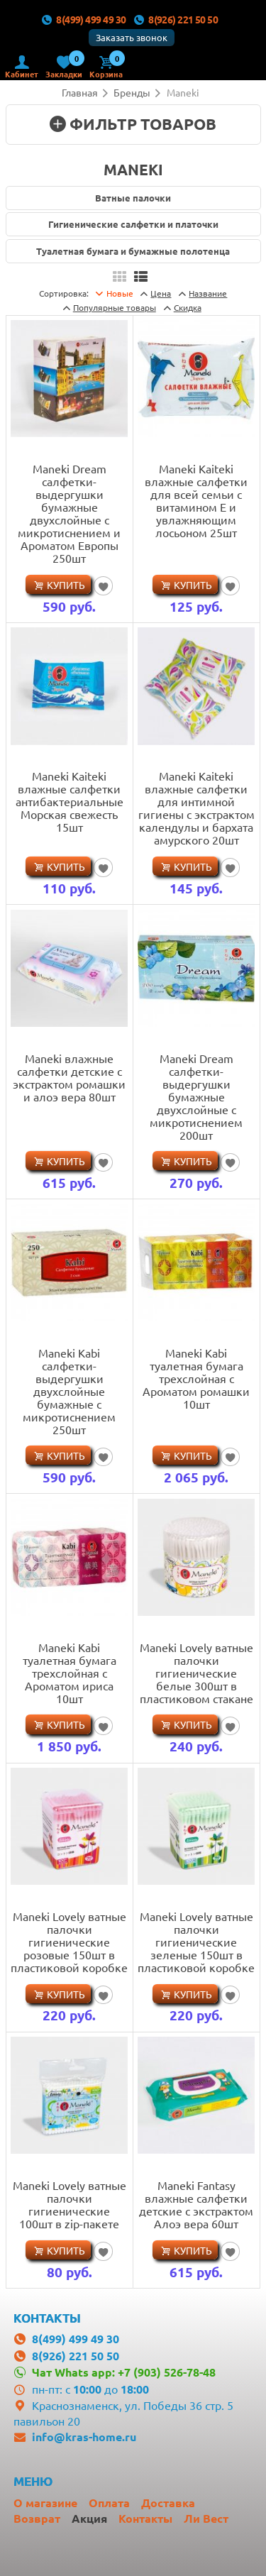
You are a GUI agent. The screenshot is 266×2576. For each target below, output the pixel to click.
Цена (160, 293)
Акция (89, 2518)
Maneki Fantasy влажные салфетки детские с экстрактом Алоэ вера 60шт (196, 2204)
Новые (119, 293)
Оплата (109, 2502)
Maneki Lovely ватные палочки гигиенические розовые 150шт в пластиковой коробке (69, 1942)
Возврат (36, 2518)
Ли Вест (206, 2518)
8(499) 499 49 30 (83, 19)
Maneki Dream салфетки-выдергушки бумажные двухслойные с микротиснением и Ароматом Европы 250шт (69, 513)
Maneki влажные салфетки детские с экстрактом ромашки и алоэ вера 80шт (69, 1077)
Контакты (145, 2518)
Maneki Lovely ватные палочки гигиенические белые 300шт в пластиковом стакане (196, 1673)
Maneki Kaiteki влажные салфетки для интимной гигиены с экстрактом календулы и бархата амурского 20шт (196, 807)
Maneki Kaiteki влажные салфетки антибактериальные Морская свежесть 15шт (69, 801)
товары (114, 307)
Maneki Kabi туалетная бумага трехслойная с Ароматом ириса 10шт (69, 1673)
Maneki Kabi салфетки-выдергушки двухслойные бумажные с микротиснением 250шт (69, 1391)
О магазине (45, 2502)
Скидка (187, 307)
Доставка (168, 2502)
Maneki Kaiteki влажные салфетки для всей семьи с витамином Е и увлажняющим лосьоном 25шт (196, 500)
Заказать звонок (131, 37)
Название (208, 293)
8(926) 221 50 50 (175, 19)
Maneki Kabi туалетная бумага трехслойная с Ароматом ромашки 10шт (196, 1378)
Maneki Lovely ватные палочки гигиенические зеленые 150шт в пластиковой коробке (196, 1942)
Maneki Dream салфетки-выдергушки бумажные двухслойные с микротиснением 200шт (196, 1096)
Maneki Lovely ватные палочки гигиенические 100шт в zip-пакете (69, 2204)
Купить (66, 584)
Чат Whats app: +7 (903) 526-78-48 (124, 2372)
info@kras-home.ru (84, 2436)
